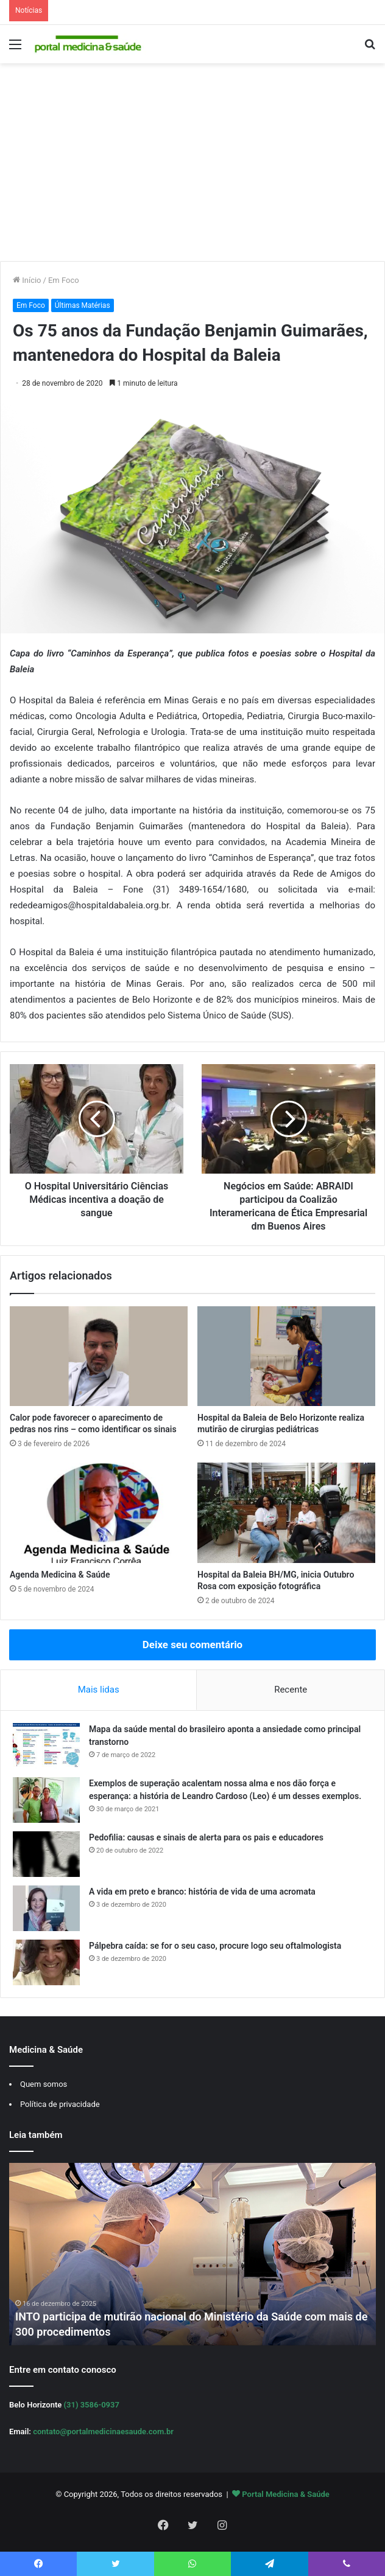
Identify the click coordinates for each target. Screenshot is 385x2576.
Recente (290, 1689)
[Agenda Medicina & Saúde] (99, 1513)
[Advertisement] (192, 167)
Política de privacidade (60, 2104)
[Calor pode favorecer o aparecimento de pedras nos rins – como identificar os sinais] (99, 1356)
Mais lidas (98, 1689)
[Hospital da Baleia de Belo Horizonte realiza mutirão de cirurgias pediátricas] (286, 1356)
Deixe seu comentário (192, 1644)
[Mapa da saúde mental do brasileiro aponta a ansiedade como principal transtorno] (46, 1746)
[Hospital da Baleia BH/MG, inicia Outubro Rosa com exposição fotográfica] (286, 1513)
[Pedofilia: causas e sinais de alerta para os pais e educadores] (46, 1854)
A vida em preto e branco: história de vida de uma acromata (202, 1891)
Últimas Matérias (82, 305)
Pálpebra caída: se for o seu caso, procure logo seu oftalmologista (215, 1946)
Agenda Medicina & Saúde (60, 1574)
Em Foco (63, 280)
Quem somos (43, 2084)
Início (27, 280)
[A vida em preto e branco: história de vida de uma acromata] (46, 1908)
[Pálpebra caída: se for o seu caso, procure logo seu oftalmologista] (46, 1962)
